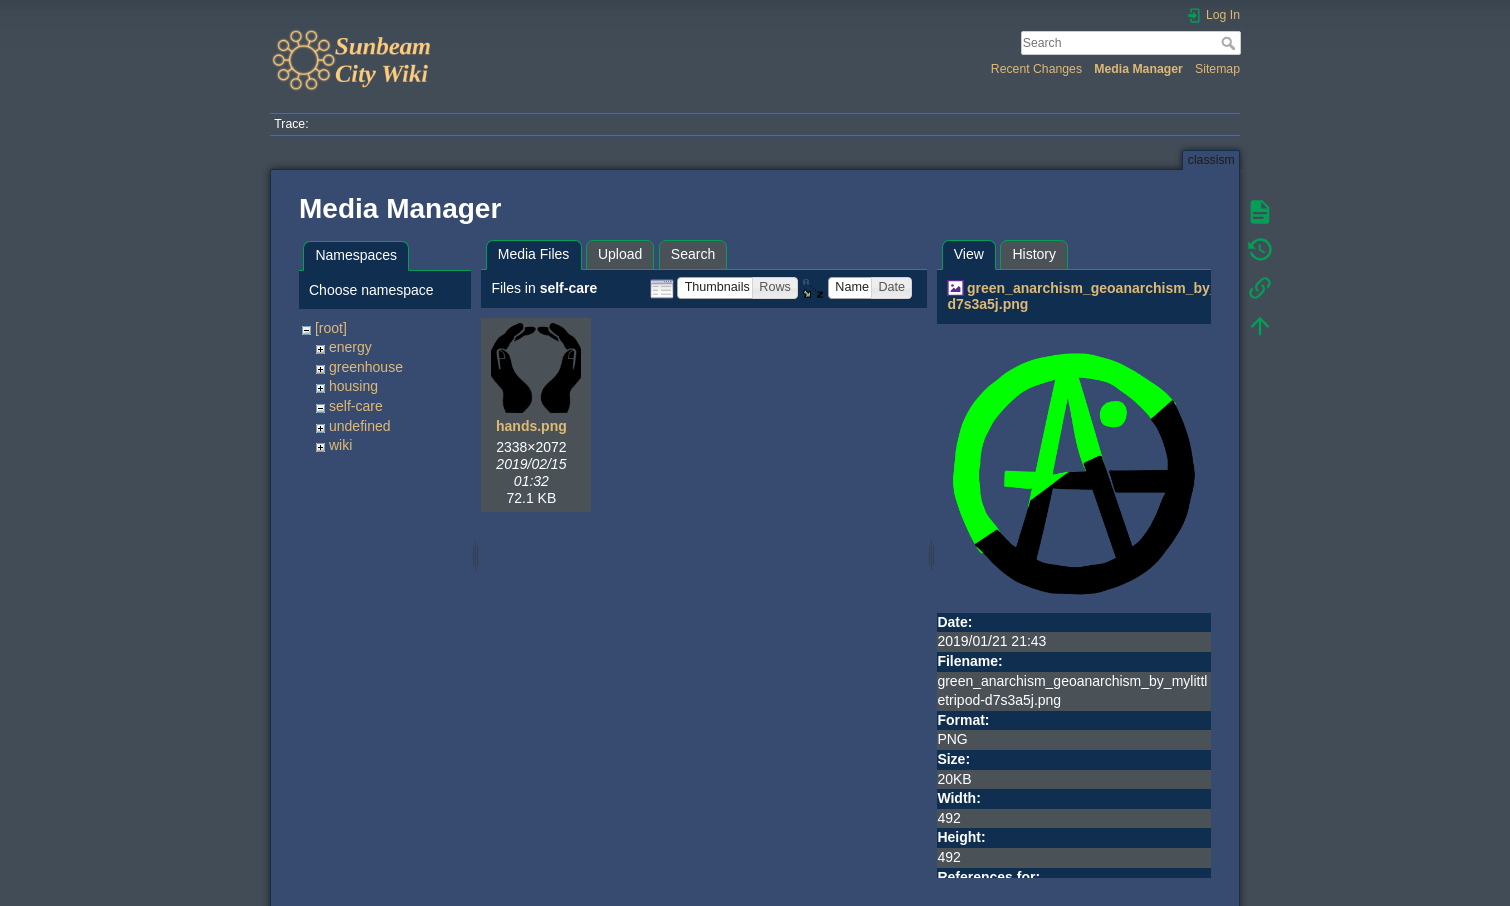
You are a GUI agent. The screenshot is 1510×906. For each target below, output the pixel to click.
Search (1230, 43)
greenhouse (366, 367)
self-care (356, 406)
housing (353, 386)
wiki (340, 445)
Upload (620, 254)
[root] (331, 328)
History (1034, 254)
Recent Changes (1036, 69)
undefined (360, 426)
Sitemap (1217, 69)
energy (350, 347)
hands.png (531, 426)
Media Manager (1138, 69)
